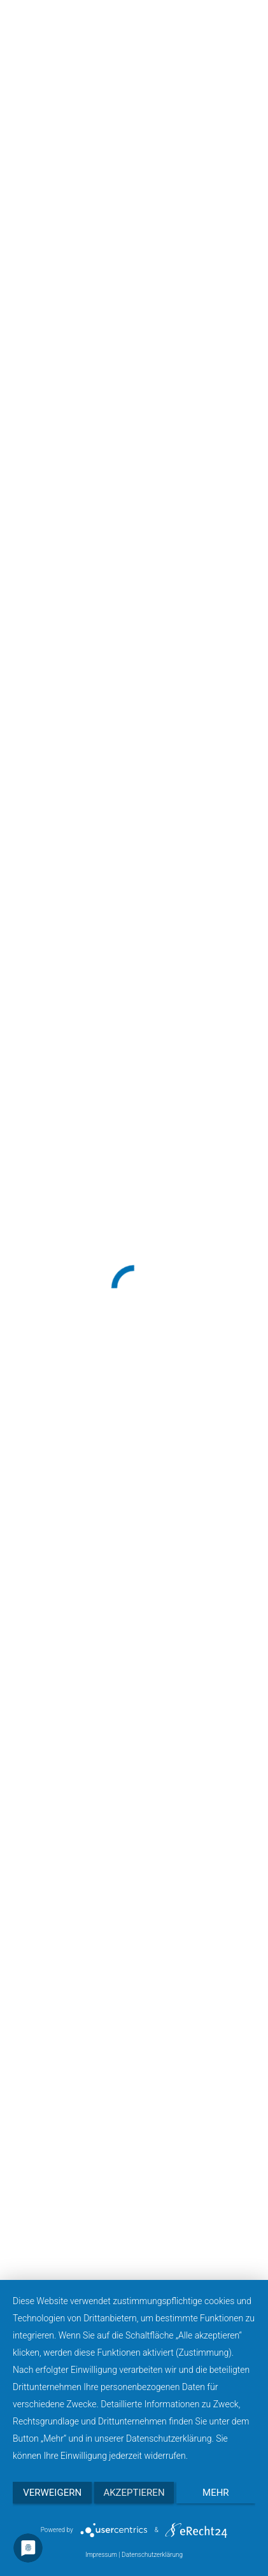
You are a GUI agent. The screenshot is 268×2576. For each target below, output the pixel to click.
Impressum (101, 2554)
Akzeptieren (133, 2492)
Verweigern (52, 2492)
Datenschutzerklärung (152, 2554)
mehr (215, 2492)
